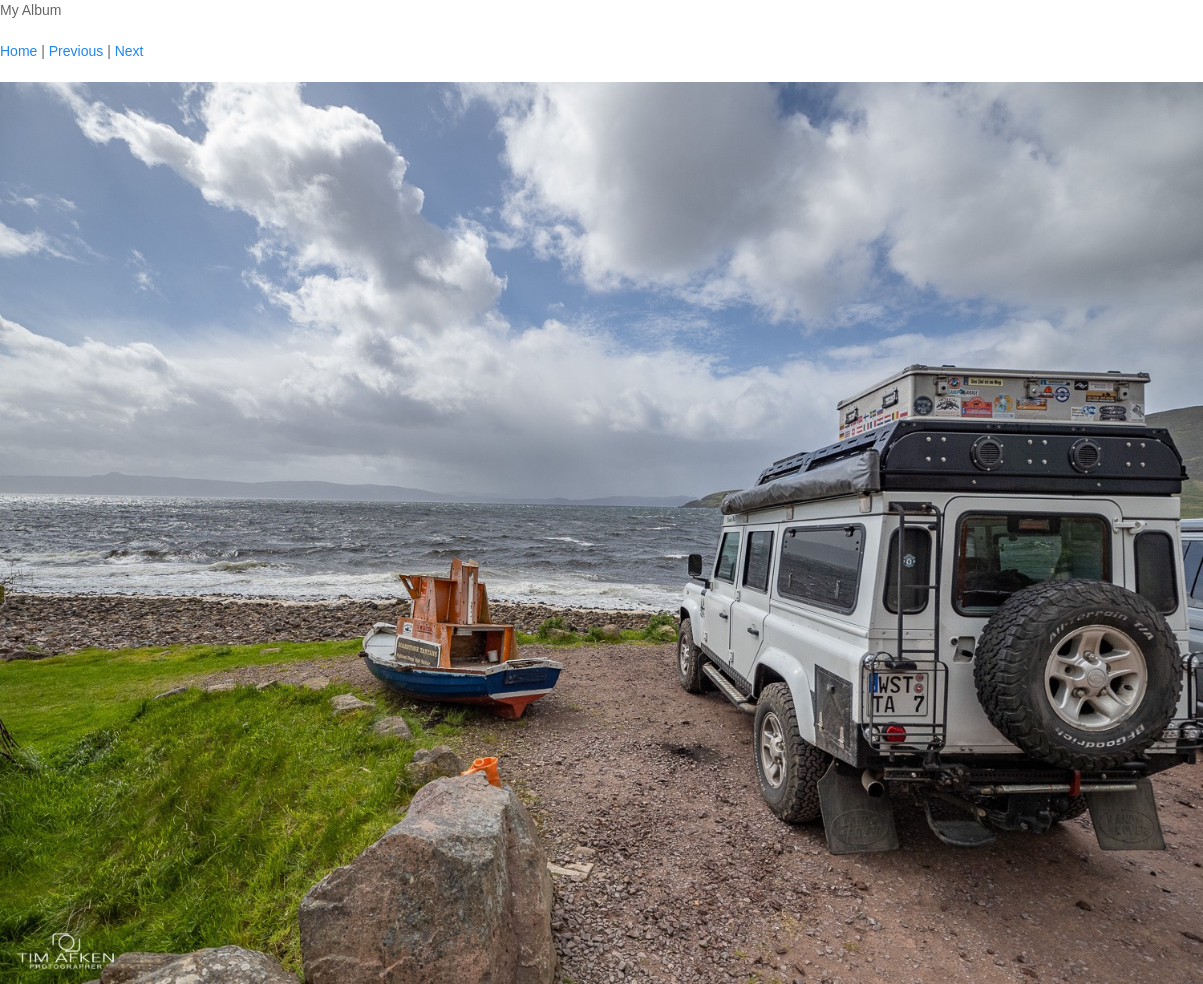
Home (18, 51)
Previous (76, 51)
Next (129, 51)
